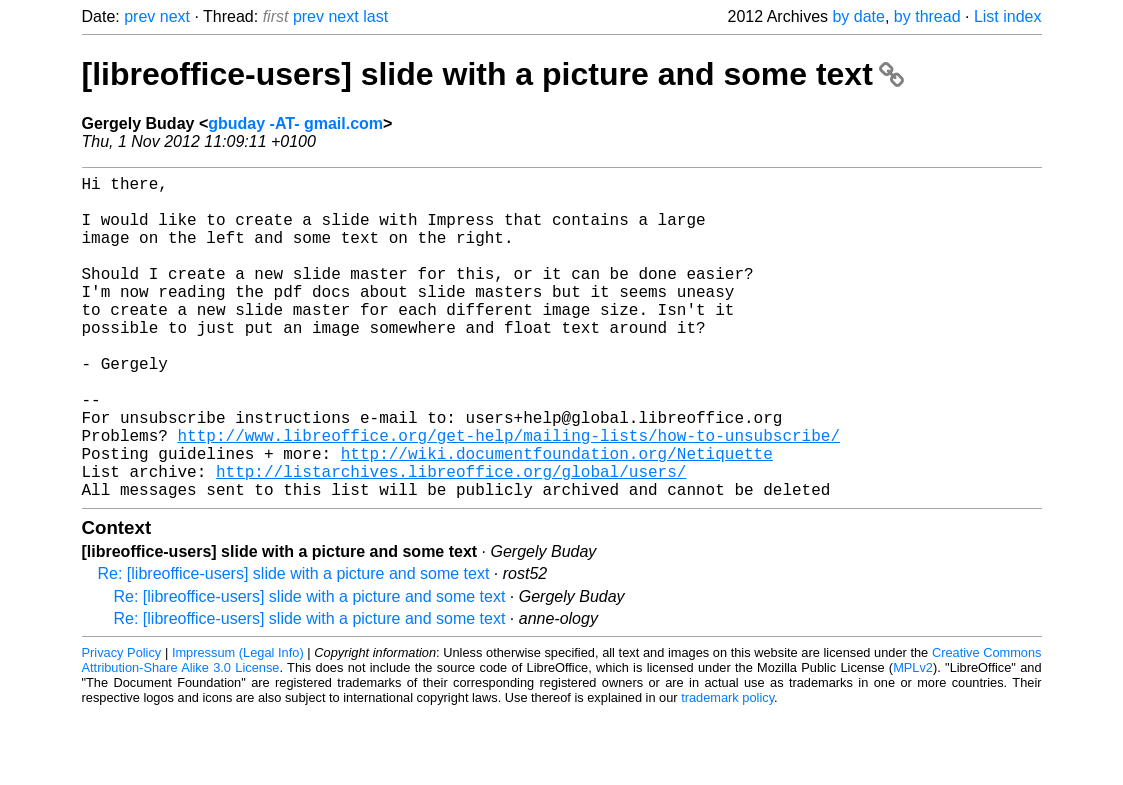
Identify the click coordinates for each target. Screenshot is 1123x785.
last (375, 16)
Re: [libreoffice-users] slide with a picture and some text (294, 645)
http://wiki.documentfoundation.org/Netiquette (557, 517)
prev (139, 16)
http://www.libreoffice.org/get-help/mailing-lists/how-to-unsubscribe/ (509, 495)
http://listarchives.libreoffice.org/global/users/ (451, 539)
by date (858, 16)
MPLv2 (913, 739)
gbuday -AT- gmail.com (295, 123)
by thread (927, 16)
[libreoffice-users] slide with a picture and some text (493, 74)
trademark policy (727, 769)
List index (1008, 16)
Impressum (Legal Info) (238, 724)
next (175, 16)
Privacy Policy (122, 724)
